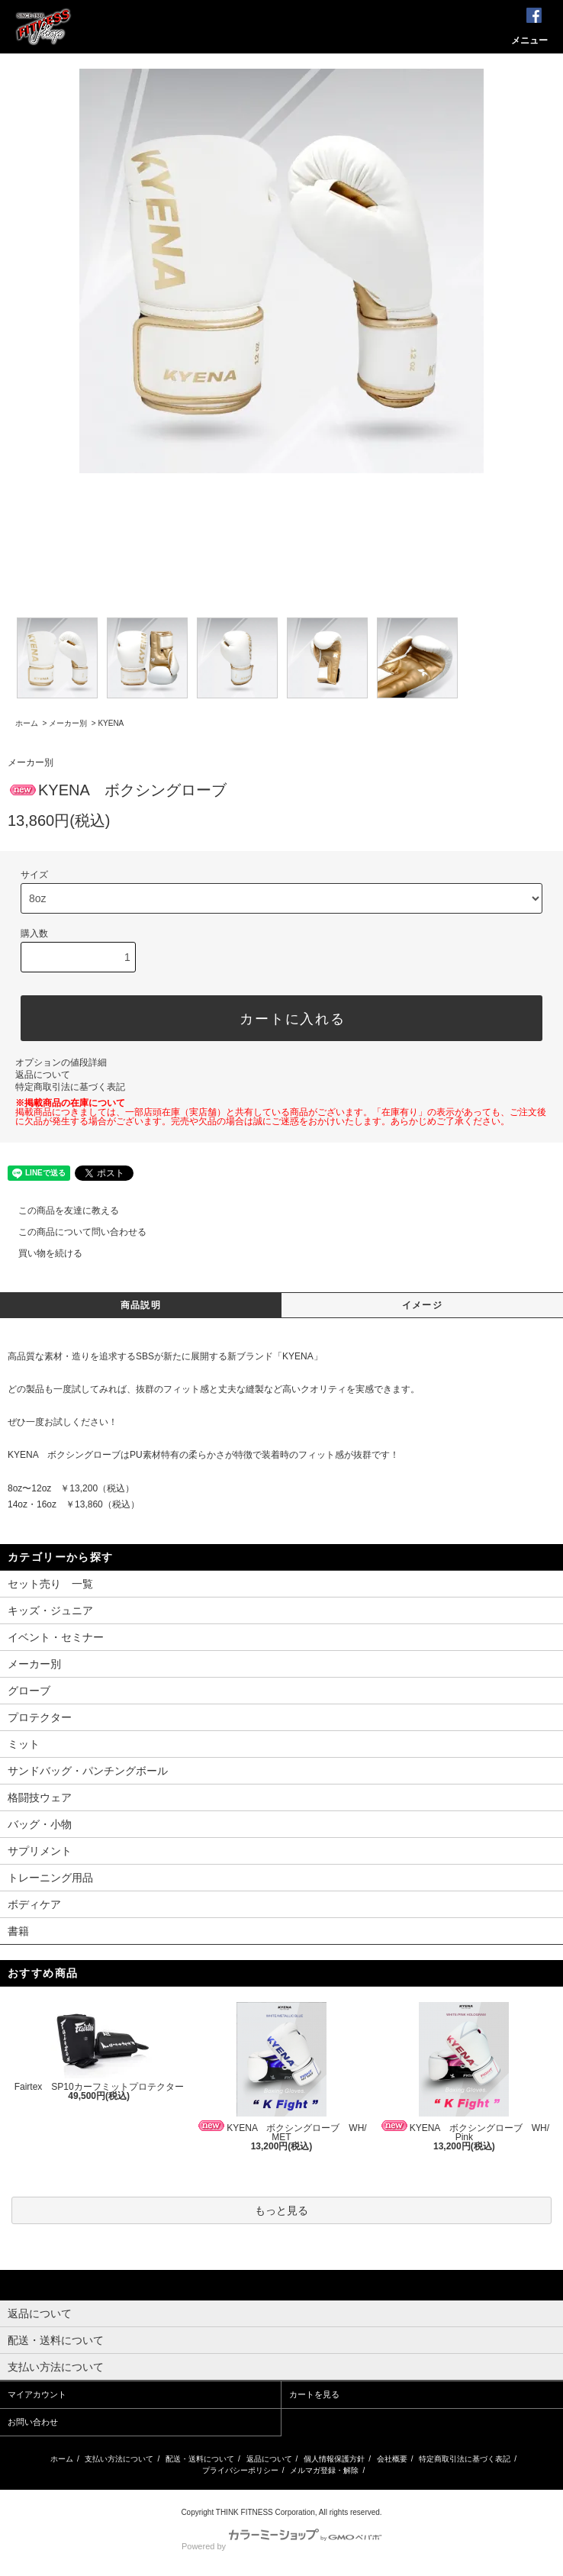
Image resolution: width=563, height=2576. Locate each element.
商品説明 (141, 1305)
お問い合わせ (33, 2421)
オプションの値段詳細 (61, 1062)
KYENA (111, 723)
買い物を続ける (41, 1253)
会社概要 (392, 2459)
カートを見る (314, 2394)
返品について (42, 1074)
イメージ (422, 1305)
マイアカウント (37, 2394)
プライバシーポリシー (240, 2470)
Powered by (281, 2546)
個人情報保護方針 (334, 2459)
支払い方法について (119, 2459)
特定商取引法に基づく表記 (70, 1087)
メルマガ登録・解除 (324, 2470)
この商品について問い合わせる (73, 1232)
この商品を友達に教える (59, 1210)
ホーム (26, 723)
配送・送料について (200, 2459)
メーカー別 (68, 723)
